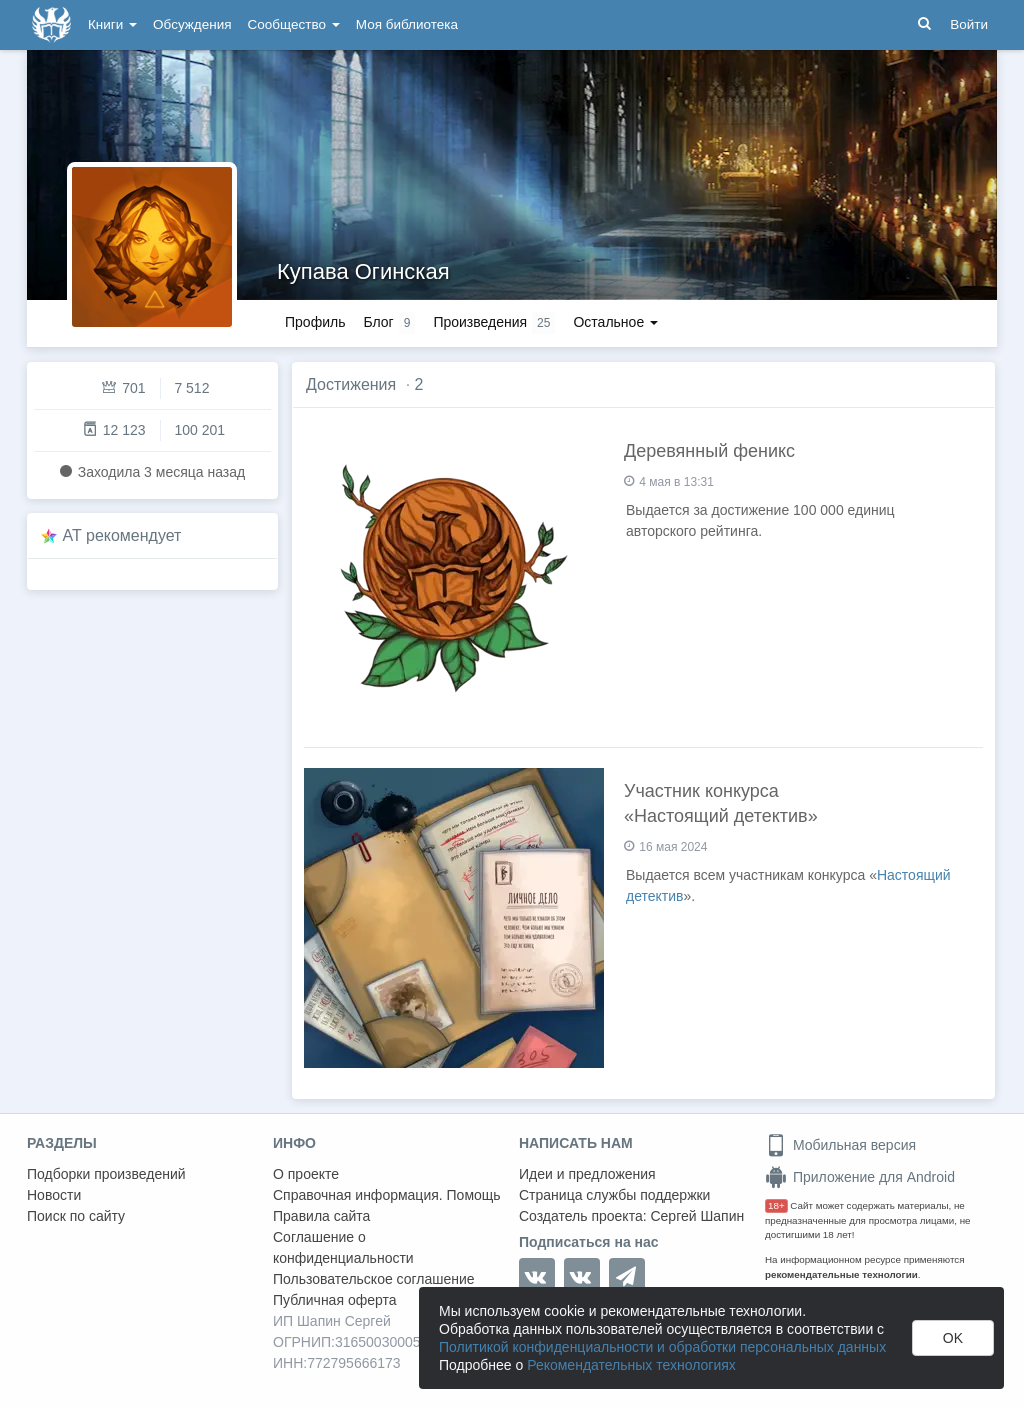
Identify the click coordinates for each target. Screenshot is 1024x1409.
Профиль (315, 322)
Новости (54, 1195)
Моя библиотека (407, 24)
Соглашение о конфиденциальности (343, 1247)
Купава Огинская (363, 271)
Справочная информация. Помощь (387, 1195)
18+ (776, 1205)
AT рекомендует (122, 535)
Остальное (615, 322)
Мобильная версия (840, 1145)
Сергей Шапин (697, 1216)
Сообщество (294, 24)
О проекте (306, 1174)
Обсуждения (192, 24)
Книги (112, 24)
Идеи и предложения (587, 1174)
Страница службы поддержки (614, 1195)
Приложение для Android (860, 1177)
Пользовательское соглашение (374, 1279)
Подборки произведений (106, 1174)
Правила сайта (321, 1216)
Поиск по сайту (76, 1216)
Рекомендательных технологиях (631, 1365)
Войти (969, 24)
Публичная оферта (335, 1300)
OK (953, 1338)
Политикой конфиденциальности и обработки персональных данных (662, 1347)
